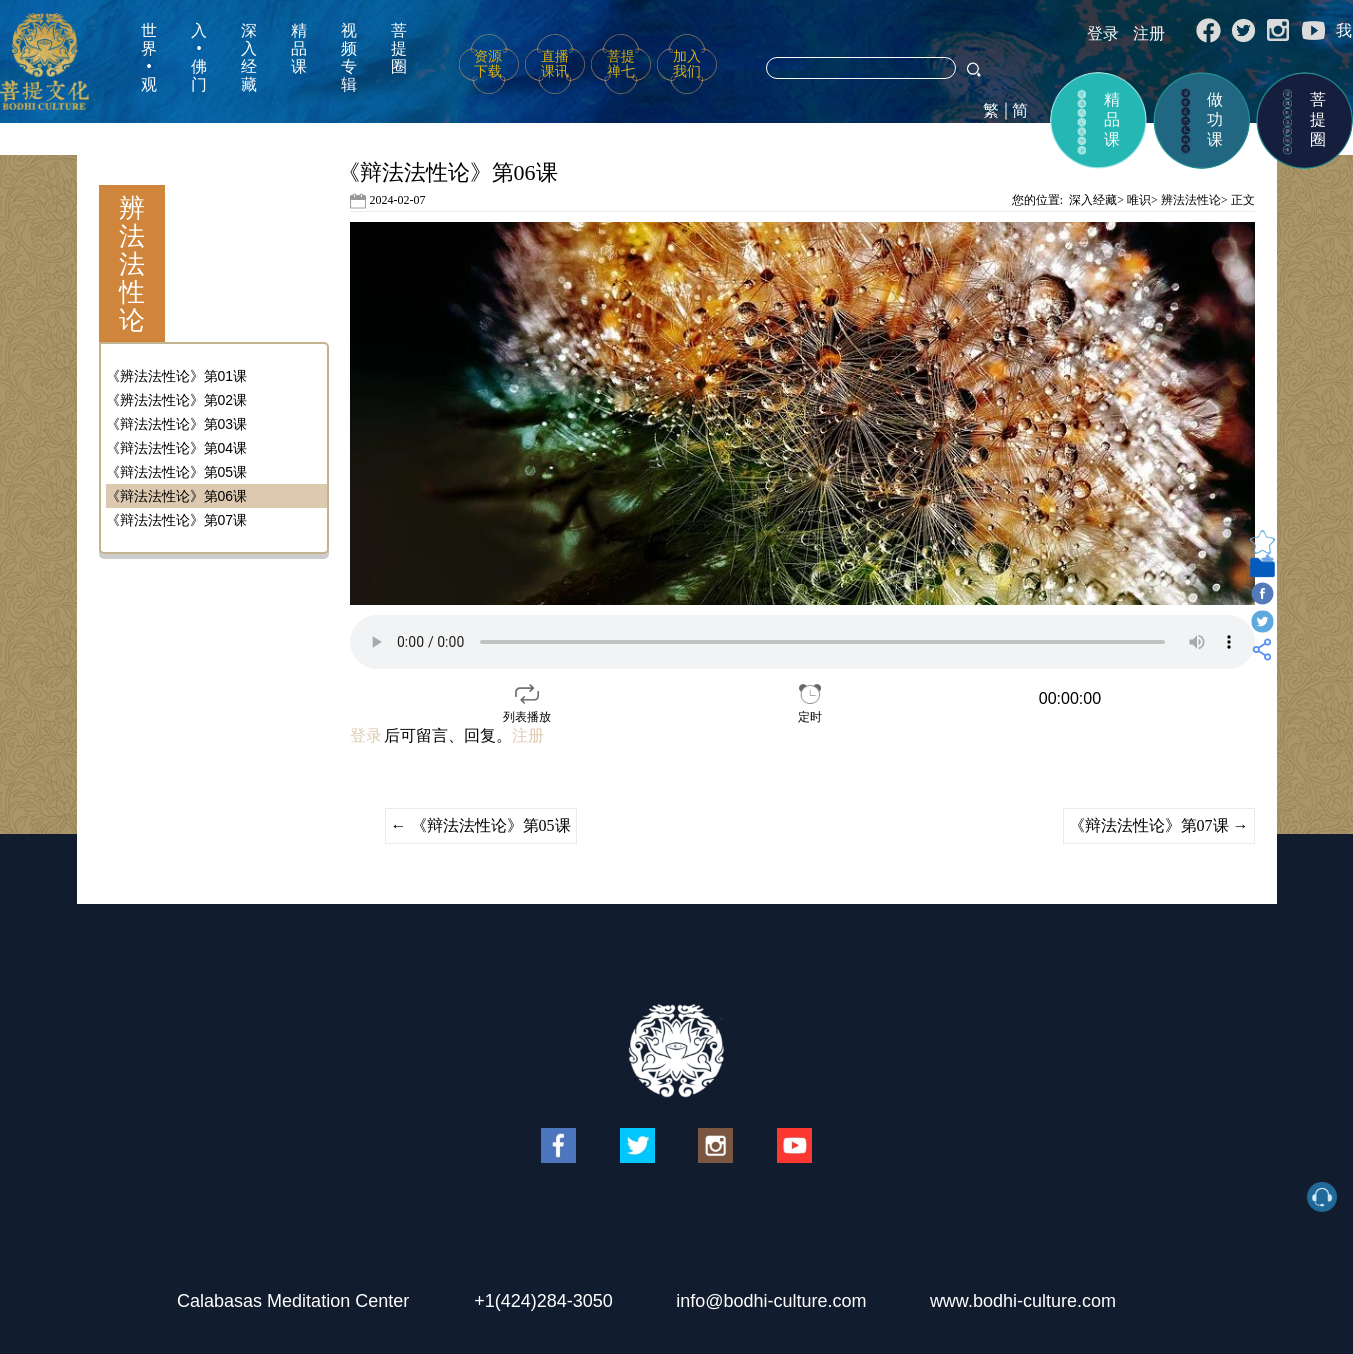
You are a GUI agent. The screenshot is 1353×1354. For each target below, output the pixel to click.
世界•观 (149, 57)
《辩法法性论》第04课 (177, 448)
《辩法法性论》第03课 (177, 424)
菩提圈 (399, 48)
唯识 (1139, 200)
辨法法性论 (1191, 200)
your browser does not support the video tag (802, 642)
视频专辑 (349, 57)
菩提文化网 (44, 61)
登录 (1103, 33)
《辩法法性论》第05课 (177, 472)
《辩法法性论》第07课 (177, 520)
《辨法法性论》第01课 (177, 376)
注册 (1149, 33)
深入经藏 (249, 57)
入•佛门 (199, 57)
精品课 (299, 48)
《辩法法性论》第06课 (177, 496)
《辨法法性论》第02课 (177, 400)
